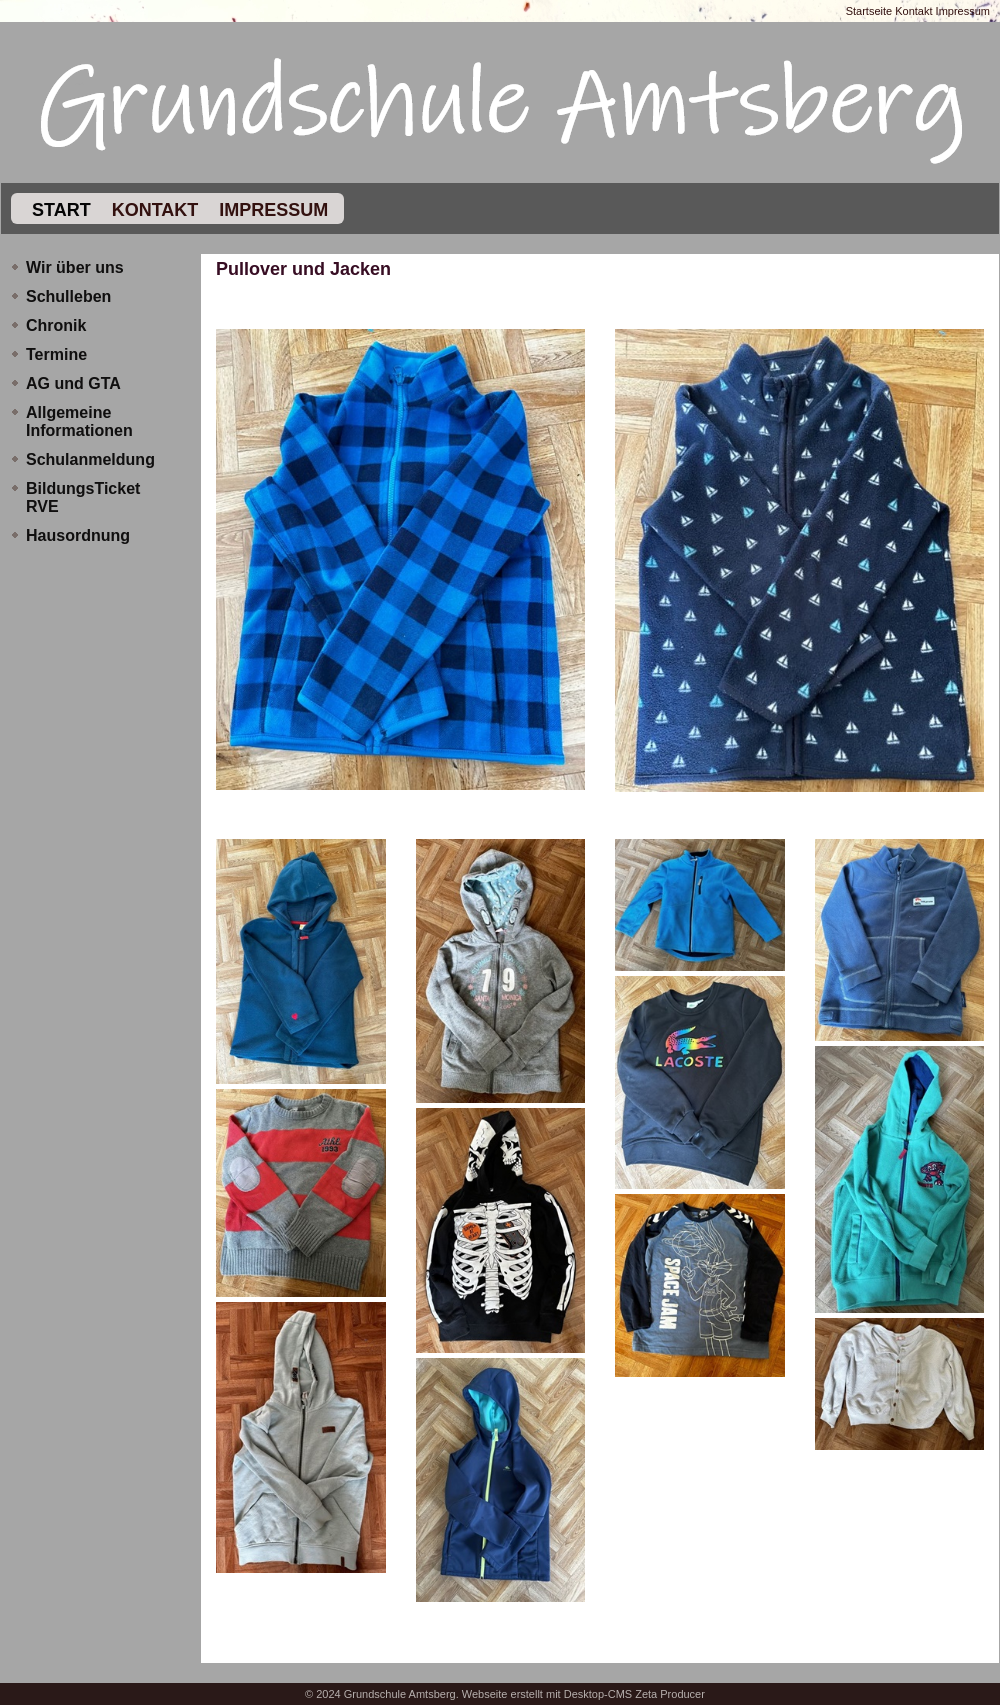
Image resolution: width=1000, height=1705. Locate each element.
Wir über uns (75, 267)
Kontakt (913, 11)
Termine (56, 354)
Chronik (56, 325)
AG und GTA (73, 383)
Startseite (869, 11)
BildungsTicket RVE (83, 497)
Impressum (963, 11)
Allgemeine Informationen (79, 421)
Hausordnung (78, 535)
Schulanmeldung (90, 459)
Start (59, 210)
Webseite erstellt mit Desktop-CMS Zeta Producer (583, 1694)
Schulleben (68, 296)
